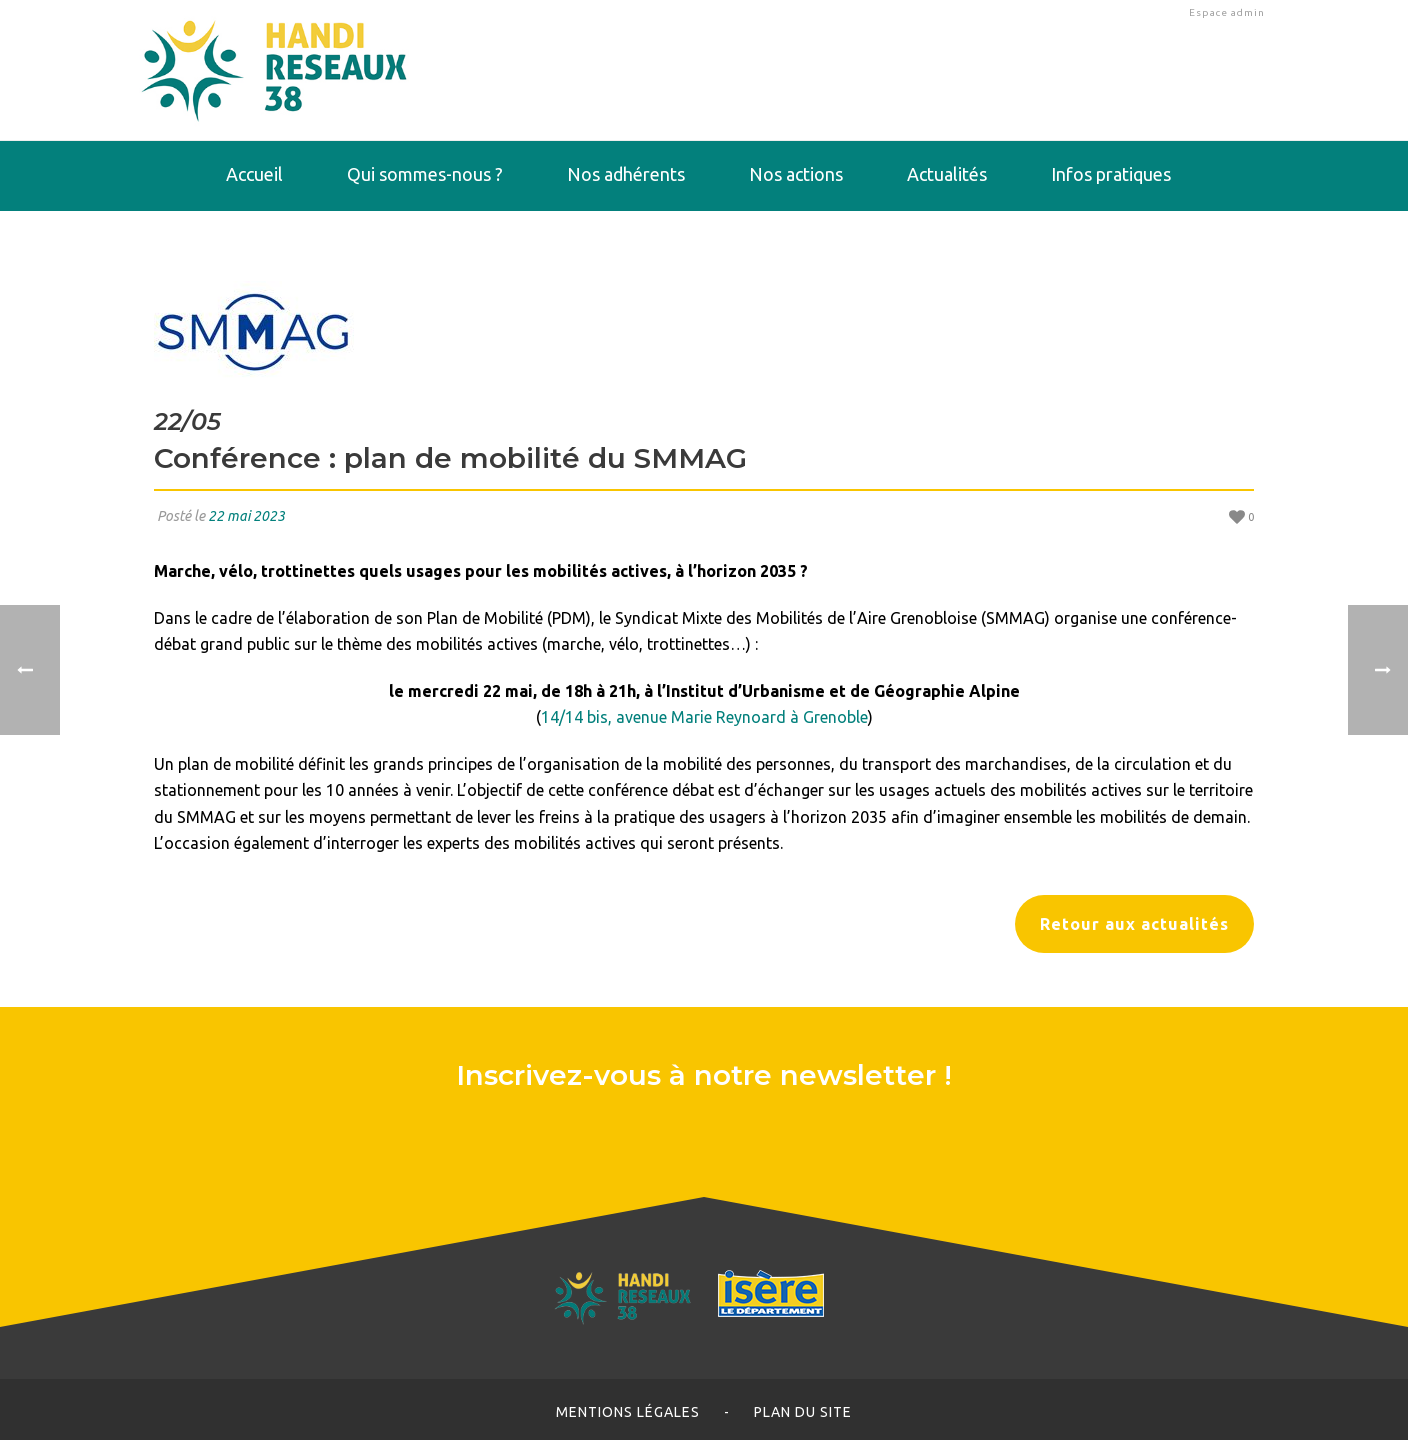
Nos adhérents (626, 174)
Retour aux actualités (1134, 924)
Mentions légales (628, 1412)
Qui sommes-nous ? (425, 174)
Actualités (947, 174)
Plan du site (803, 1412)
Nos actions (796, 174)
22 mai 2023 (246, 516)
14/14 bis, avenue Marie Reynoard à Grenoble (704, 717)
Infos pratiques (1111, 174)
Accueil (254, 174)
